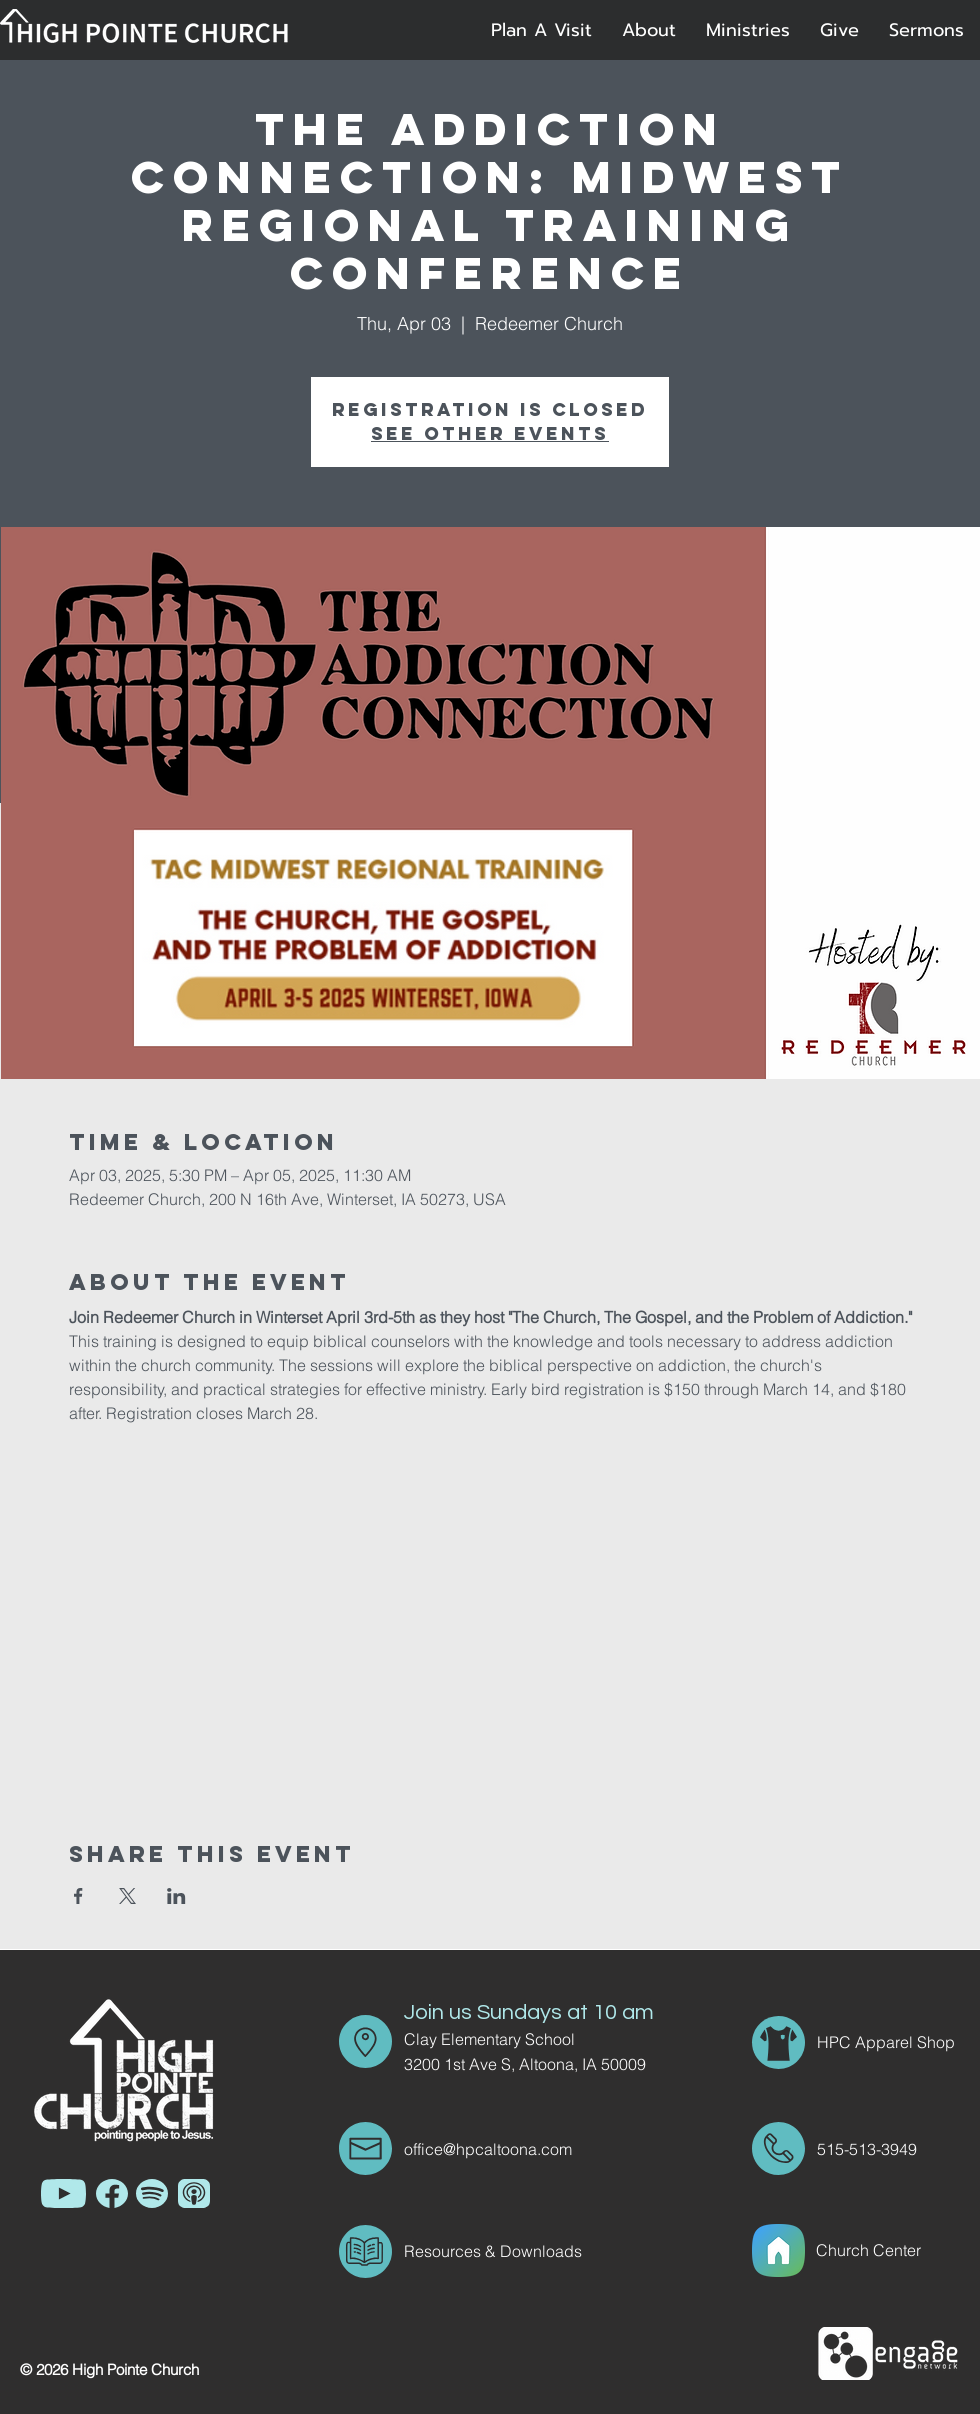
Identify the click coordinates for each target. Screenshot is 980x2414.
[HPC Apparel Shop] (888, 2042)
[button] (649, 30)
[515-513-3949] (873, 2149)
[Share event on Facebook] (78, 1896)
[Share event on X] (127, 1896)
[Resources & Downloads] (523, 2251)
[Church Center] (892, 2250)
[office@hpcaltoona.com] (523, 2149)
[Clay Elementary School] (523, 2039)
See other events (490, 433)
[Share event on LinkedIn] (176, 1896)
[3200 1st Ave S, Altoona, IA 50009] (539, 2064)
